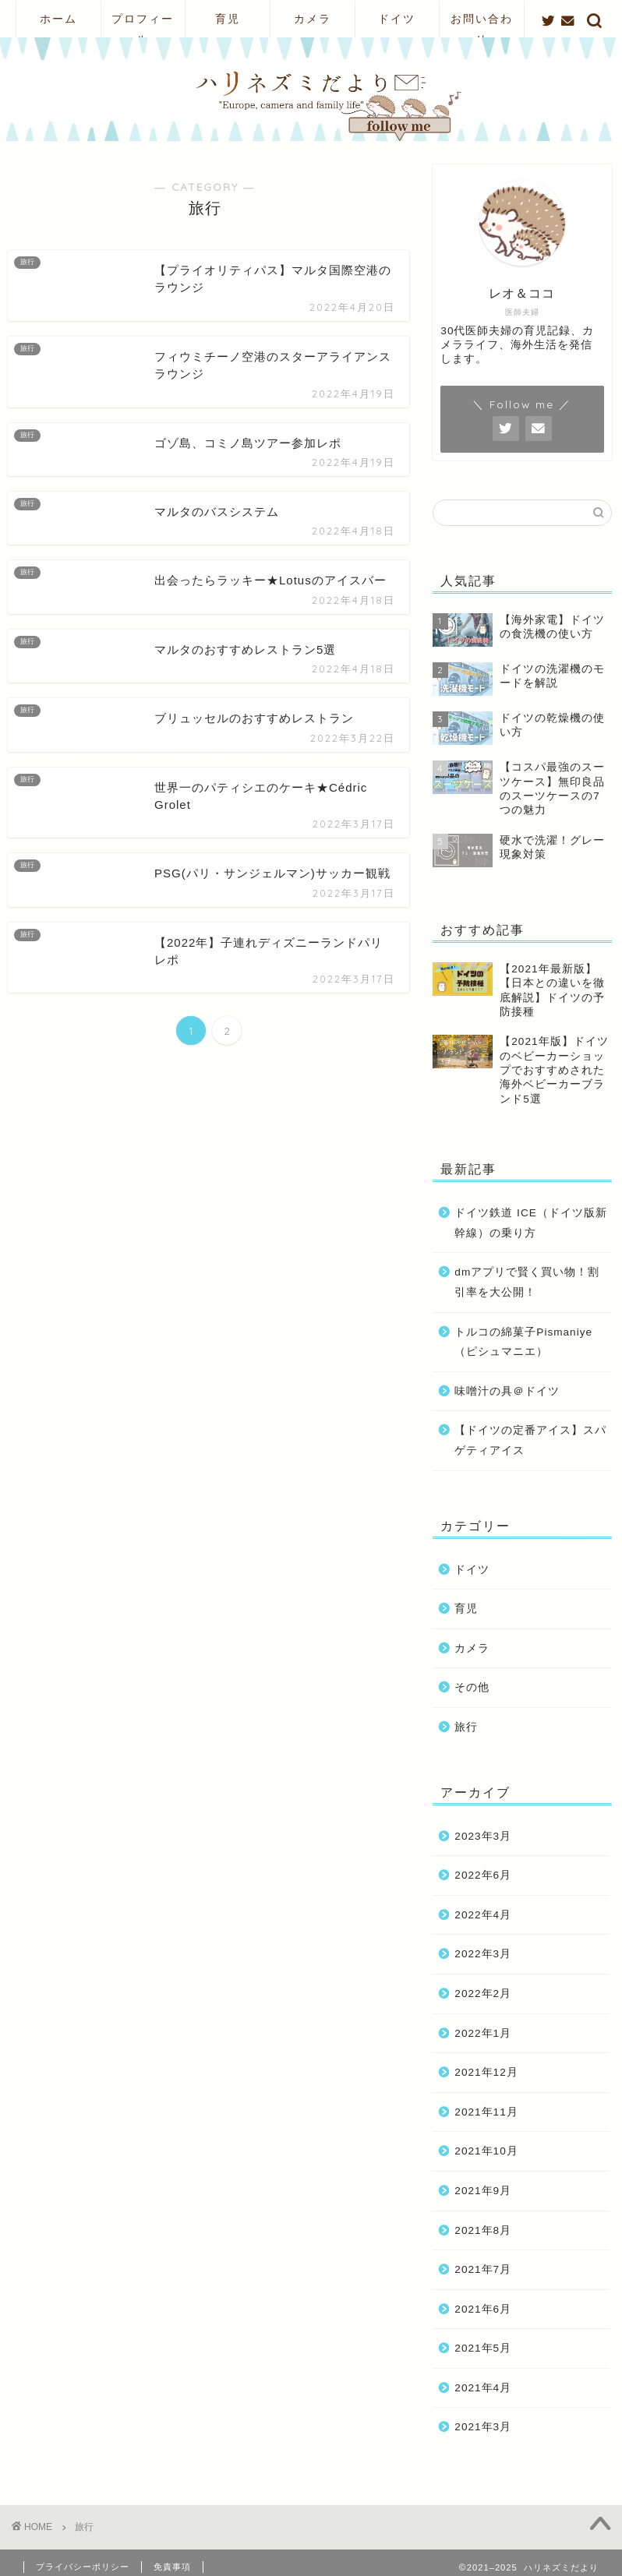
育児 (227, 19)
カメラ (312, 19)
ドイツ (396, 19)
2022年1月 (482, 2033)
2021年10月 (486, 2151)
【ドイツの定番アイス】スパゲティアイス (530, 1440)
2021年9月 (482, 2191)
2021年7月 (482, 2269)
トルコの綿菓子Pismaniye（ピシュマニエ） (523, 1342)
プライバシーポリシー (82, 2566)
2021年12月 (486, 2072)
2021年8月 (482, 2230)
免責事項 (172, 2566)
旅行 (466, 1727)
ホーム (58, 19)
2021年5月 (482, 2348)
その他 (471, 1687)
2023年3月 (482, 1836)
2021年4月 (482, 2388)
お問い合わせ (482, 24)
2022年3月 (482, 1954)
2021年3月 (482, 2427)
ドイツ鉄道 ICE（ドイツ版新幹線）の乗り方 (530, 1223)
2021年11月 (486, 2112)
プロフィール (142, 24)
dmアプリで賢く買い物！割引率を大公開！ (526, 1282)
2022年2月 (482, 1993)
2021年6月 (482, 2309)
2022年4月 (482, 1915)
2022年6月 (482, 1875)
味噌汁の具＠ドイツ (507, 1391)
